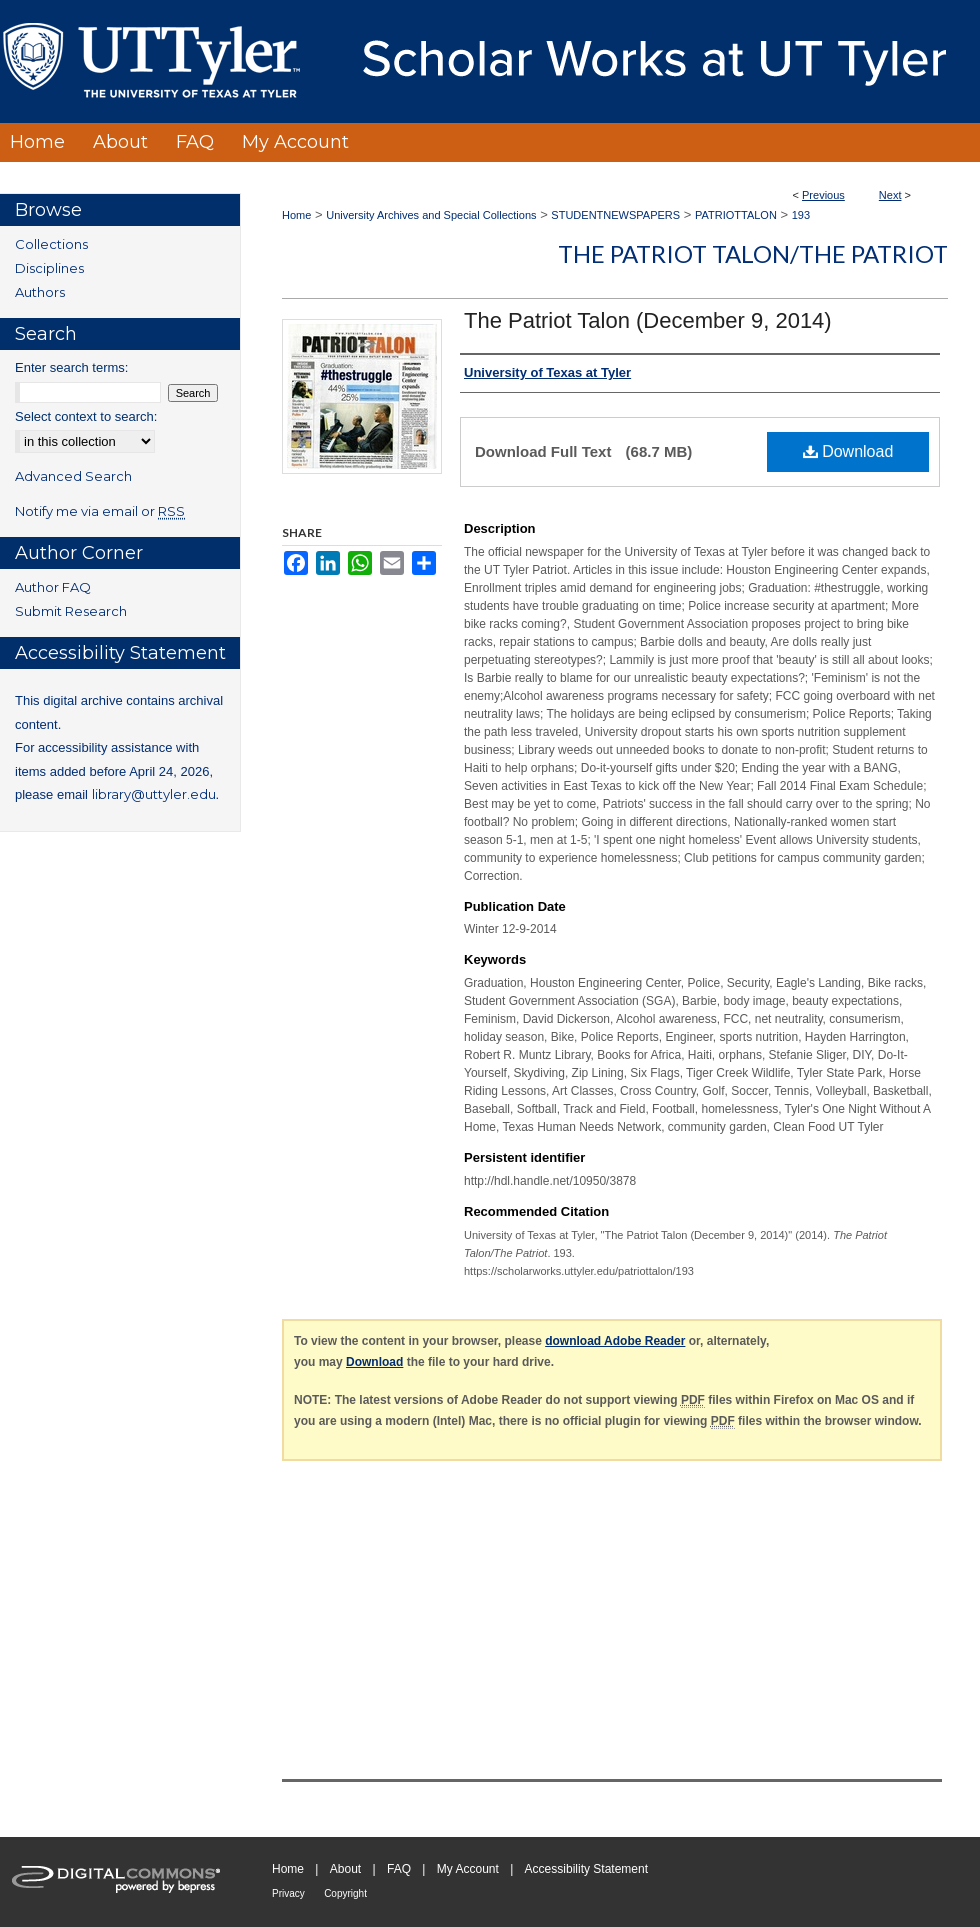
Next (890, 195)
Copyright (345, 1893)
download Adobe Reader (615, 1341)
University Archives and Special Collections (431, 215)
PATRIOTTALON (736, 215)
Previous (823, 195)
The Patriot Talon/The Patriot (753, 253)
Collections (51, 244)
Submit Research (71, 611)
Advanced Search (73, 476)
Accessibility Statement (586, 1869)
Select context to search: (86, 416)
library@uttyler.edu (154, 794)
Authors (40, 292)
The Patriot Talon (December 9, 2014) (648, 320)
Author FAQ (53, 587)
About (345, 1869)
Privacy (288, 1893)
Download (848, 451)
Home (296, 215)
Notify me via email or (100, 511)
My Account (468, 1869)
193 (801, 215)
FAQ (399, 1869)
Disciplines (49, 268)
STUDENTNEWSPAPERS (615, 215)
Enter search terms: (71, 367)
